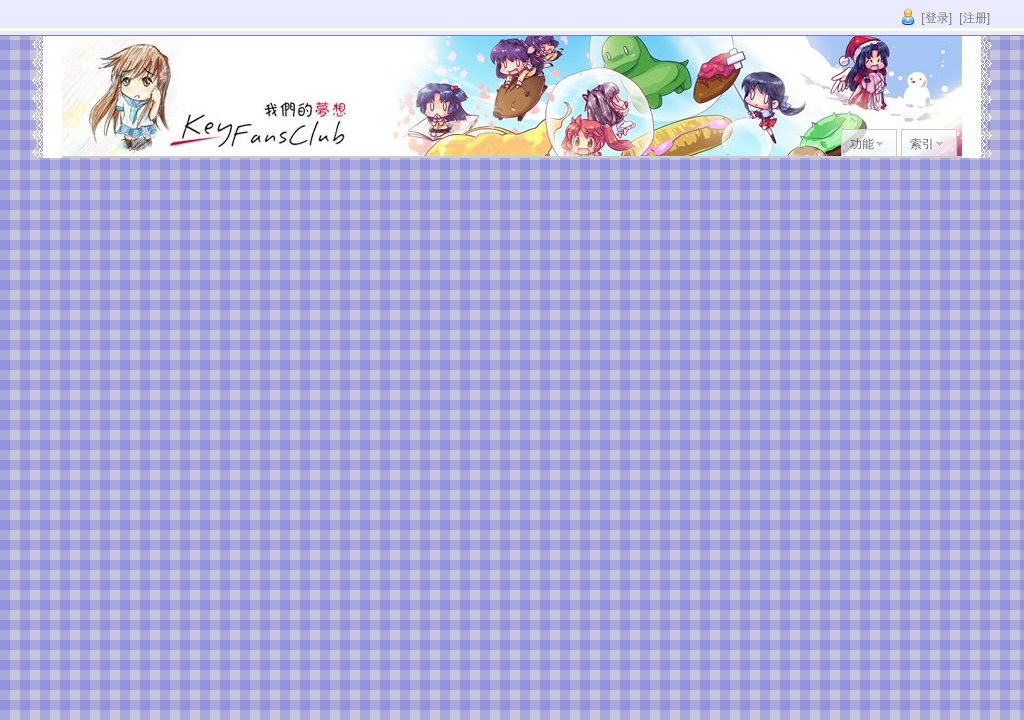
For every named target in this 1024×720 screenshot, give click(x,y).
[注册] (974, 18)
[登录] (936, 18)
